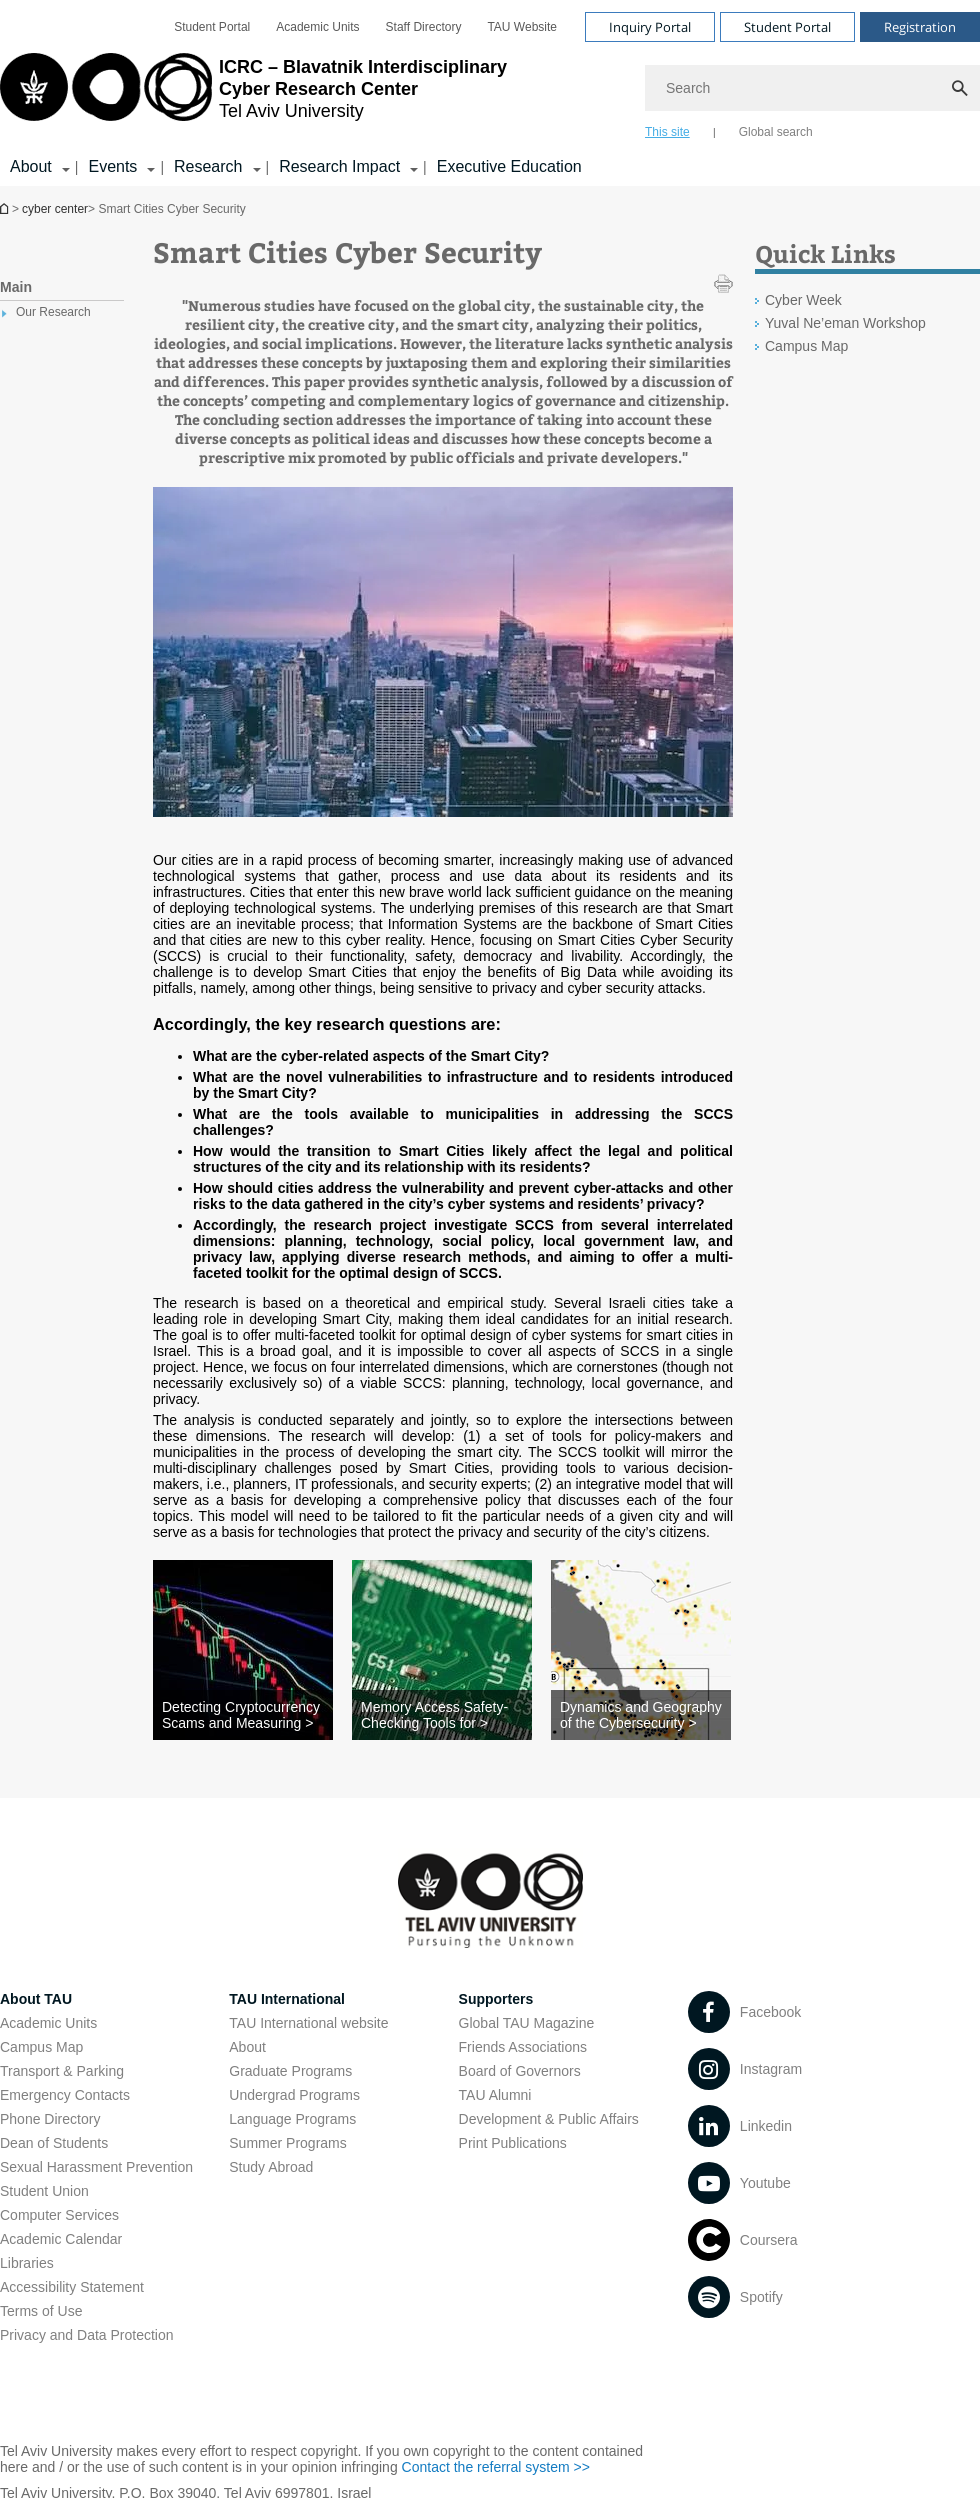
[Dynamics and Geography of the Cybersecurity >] (641, 1715)
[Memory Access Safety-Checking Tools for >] (442, 1715)
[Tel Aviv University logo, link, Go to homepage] (253, 95)
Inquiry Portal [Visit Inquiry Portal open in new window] (650, 27)
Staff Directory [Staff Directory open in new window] (424, 27)
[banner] (490, 93)
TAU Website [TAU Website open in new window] (522, 27)
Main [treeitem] (16, 287)
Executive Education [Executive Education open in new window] (509, 166)
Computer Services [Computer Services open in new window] (59, 2215)
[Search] (812, 88)
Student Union (44, 2191)
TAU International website (308, 2023)
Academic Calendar (61, 2239)
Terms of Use (41, 2311)
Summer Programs (287, 2143)
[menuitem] (212, 27)
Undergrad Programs (294, 2095)
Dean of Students (54, 2143)
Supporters (496, 1999)
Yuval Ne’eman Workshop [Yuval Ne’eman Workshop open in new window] (845, 323)
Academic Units (48, 2023)
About (247, 2047)
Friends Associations (523, 2047)
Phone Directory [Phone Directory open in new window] (50, 2119)
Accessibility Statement (72, 2287)
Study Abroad (271, 2167)
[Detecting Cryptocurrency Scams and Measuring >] (243, 1715)
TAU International (287, 1999)
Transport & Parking (62, 2071)
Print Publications (513, 2143)
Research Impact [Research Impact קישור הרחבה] (339, 166)
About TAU (36, 1999)
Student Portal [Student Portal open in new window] (212, 27)
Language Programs (292, 2119)
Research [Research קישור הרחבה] (208, 166)
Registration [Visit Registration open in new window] (920, 27)
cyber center (55, 209)
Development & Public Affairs (549, 2119)
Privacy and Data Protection (87, 2335)
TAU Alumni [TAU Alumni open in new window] (495, 2095)
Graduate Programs (290, 2071)
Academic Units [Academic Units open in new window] (317, 27)
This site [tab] (667, 132)
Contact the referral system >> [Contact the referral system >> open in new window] (496, 2467)
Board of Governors (520, 2071)
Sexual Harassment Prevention (96, 2167)
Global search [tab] (776, 132)
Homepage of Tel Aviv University (6, 208)
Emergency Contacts (65, 2095)
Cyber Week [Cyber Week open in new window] (803, 300)
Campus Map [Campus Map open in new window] (806, 346)
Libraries (27, 2263)
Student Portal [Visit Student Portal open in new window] (787, 27)
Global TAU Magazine (527, 2023)
